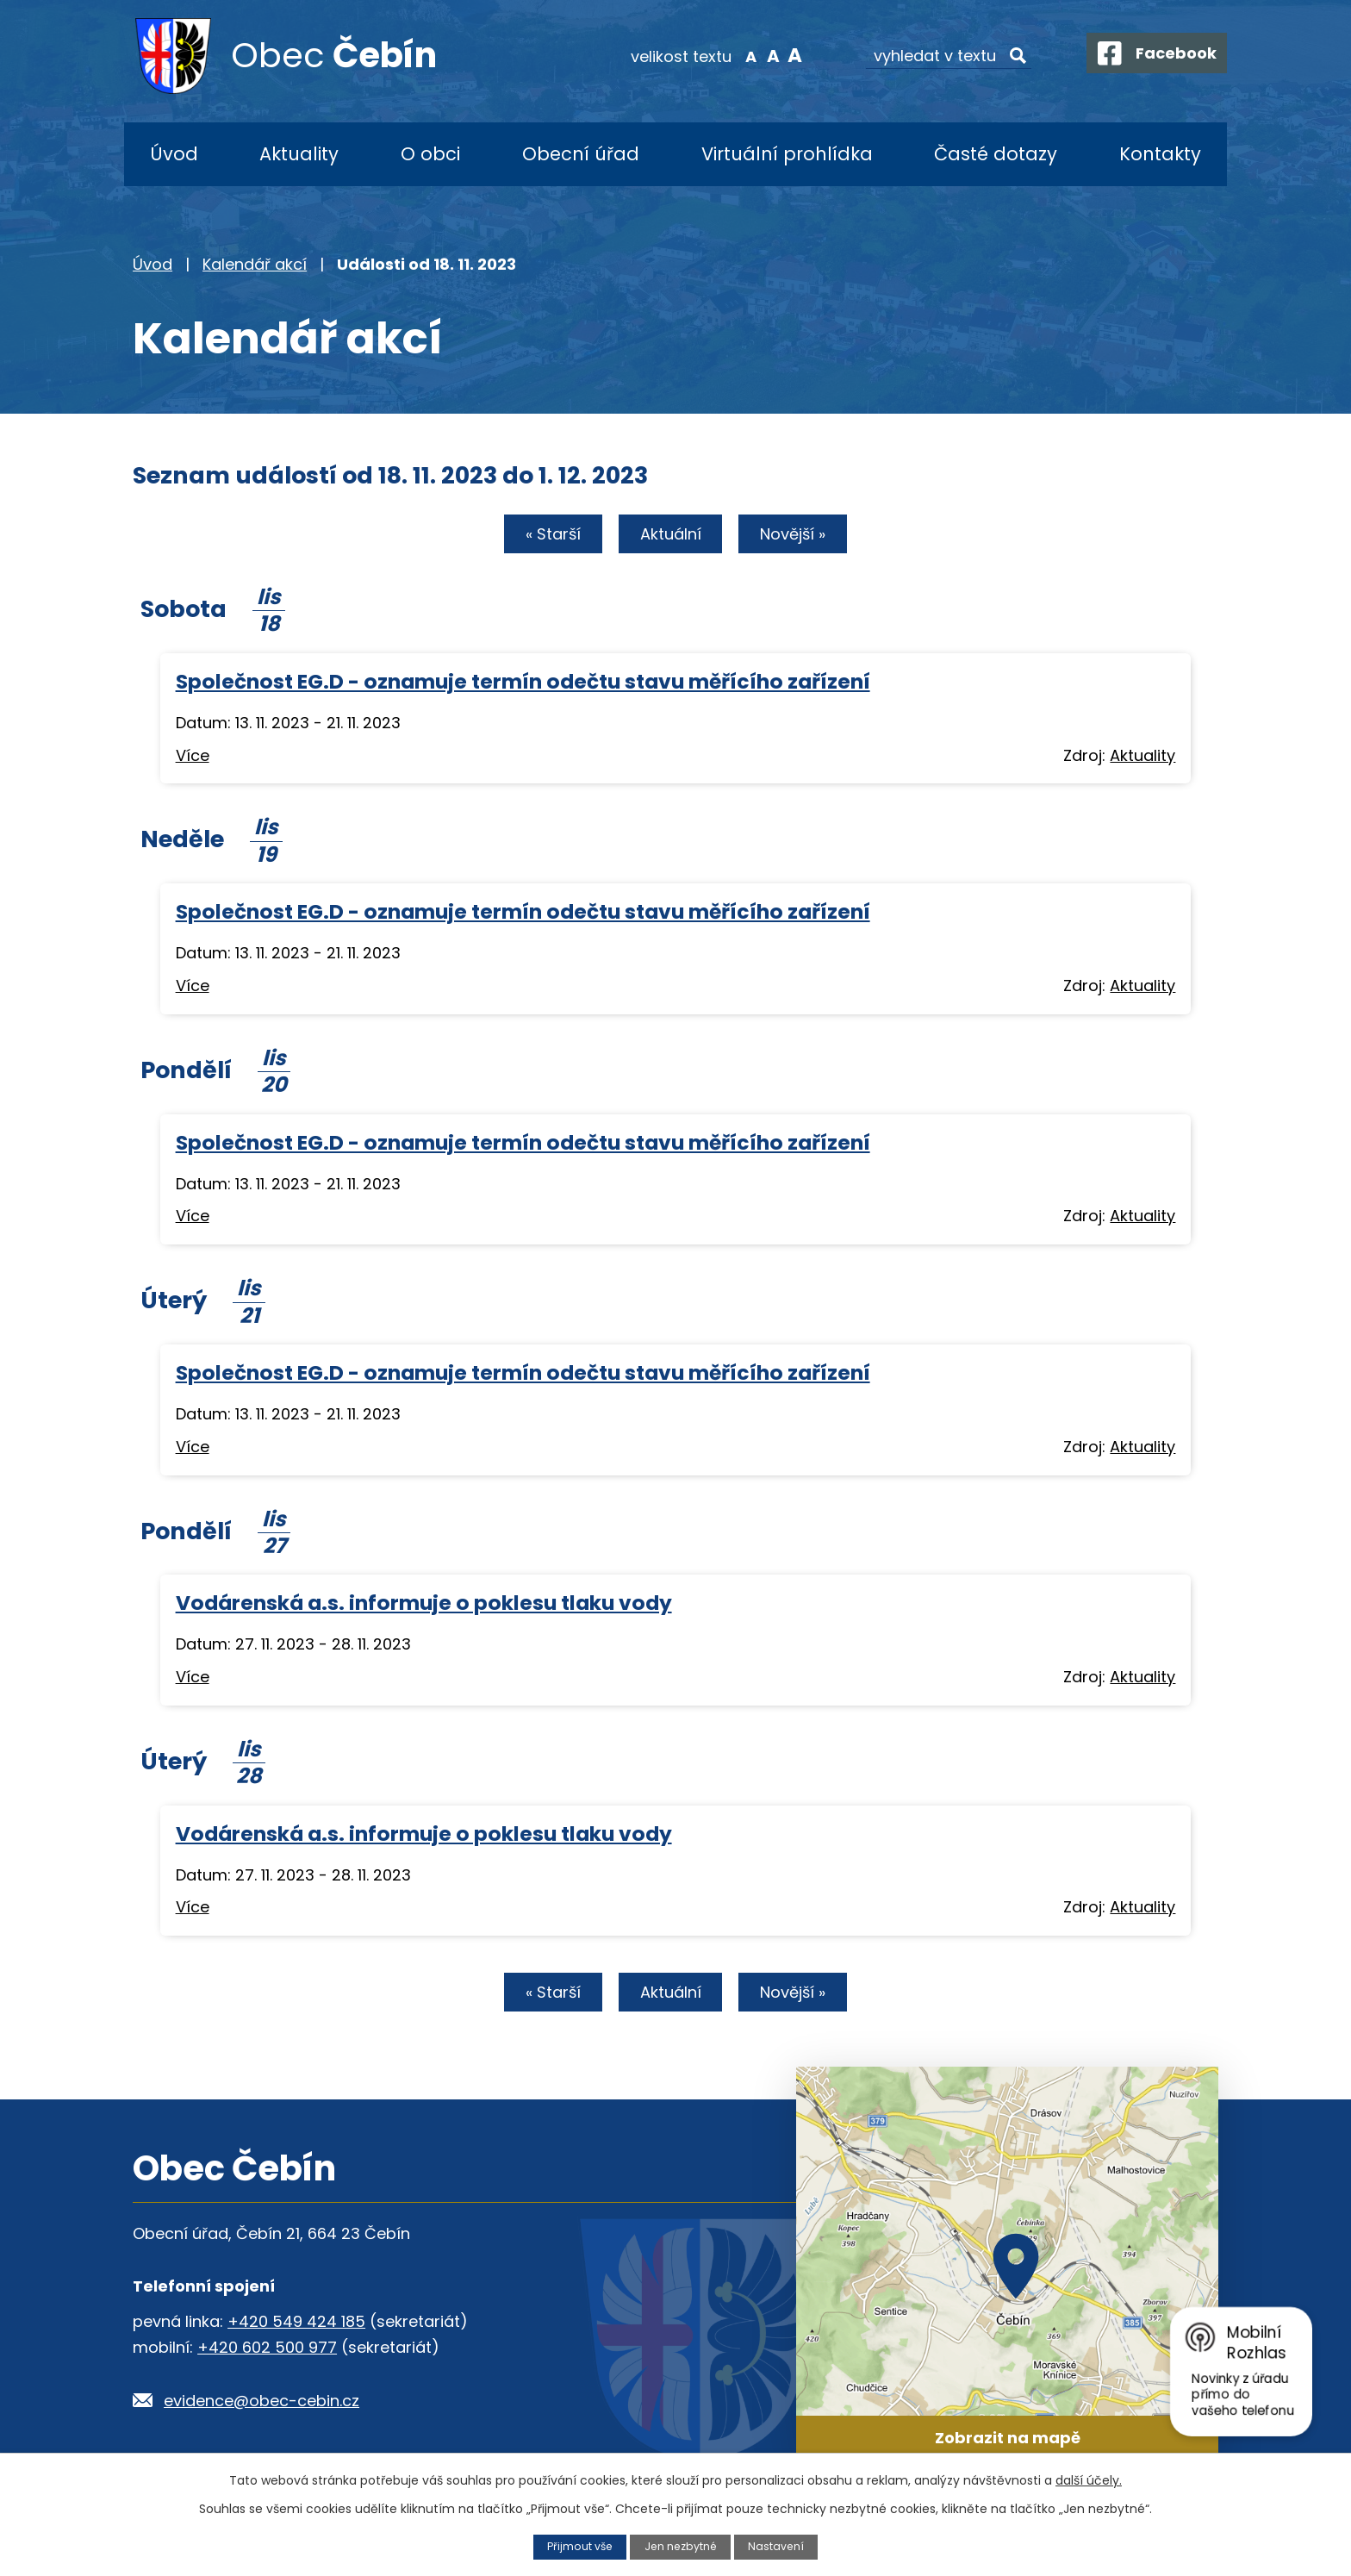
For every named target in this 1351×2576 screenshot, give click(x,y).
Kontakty (1160, 153)
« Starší (546, 535)
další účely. (1088, 2480)
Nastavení (778, 2546)
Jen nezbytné (681, 2546)
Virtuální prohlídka (787, 153)
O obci (430, 153)
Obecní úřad (580, 153)
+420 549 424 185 (296, 2325)
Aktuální (670, 535)
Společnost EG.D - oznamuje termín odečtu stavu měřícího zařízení (523, 683)
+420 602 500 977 (267, 2350)
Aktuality (299, 153)
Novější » (800, 535)
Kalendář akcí (254, 264)
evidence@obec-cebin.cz (261, 2404)
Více (192, 757)
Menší (741, 55)
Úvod (174, 153)
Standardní (762, 55)
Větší (784, 55)
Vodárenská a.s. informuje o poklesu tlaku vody (424, 1604)
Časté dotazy (995, 153)
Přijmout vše (578, 2546)
